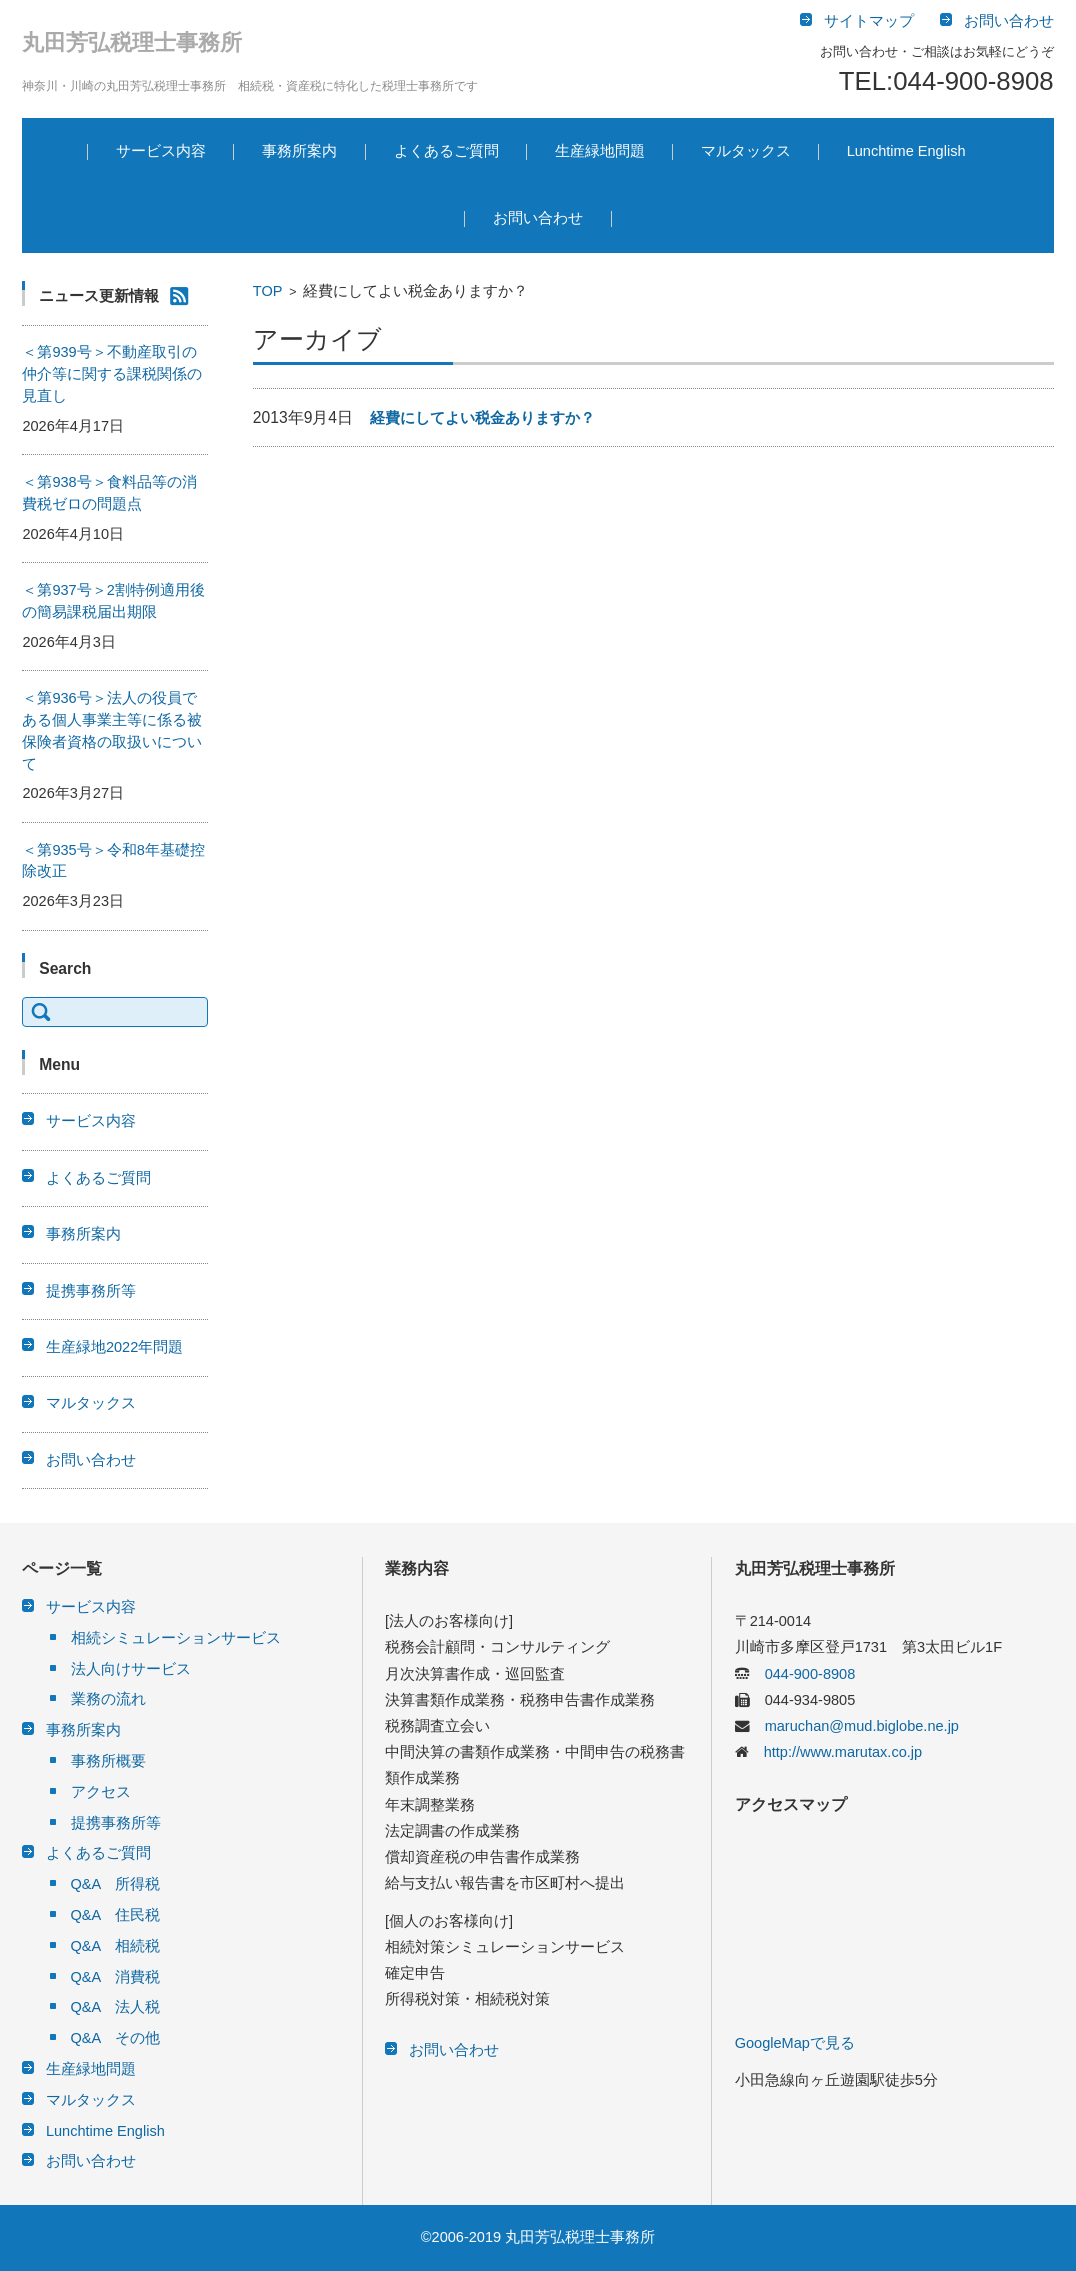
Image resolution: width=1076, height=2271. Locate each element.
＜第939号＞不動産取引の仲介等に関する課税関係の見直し (112, 374)
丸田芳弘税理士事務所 (132, 42)
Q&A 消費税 (116, 1977)
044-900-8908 (803, 1674)
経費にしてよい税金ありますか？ (482, 418)
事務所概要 (108, 1761)
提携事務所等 (91, 1291)
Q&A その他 (116, 2038)
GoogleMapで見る (795, 2043)
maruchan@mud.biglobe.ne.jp (854, 1726)
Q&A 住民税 (116, 1915)
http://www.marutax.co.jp (835, 1752)
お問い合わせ (538, 218)
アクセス (101, 1792)
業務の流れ (108, 1699)
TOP (268, 291)
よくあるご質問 (446, 151)
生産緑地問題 (600, 151)
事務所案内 (299, 151)
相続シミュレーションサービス (176, 1638)
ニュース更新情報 (99, 296)
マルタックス (746, 151)
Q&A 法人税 (116, 2007)
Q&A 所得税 (116, 1884)
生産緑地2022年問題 (114, 1347)
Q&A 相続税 (116, 1946)
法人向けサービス (131, 1669)
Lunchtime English (906, 151)
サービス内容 (161, 151)
